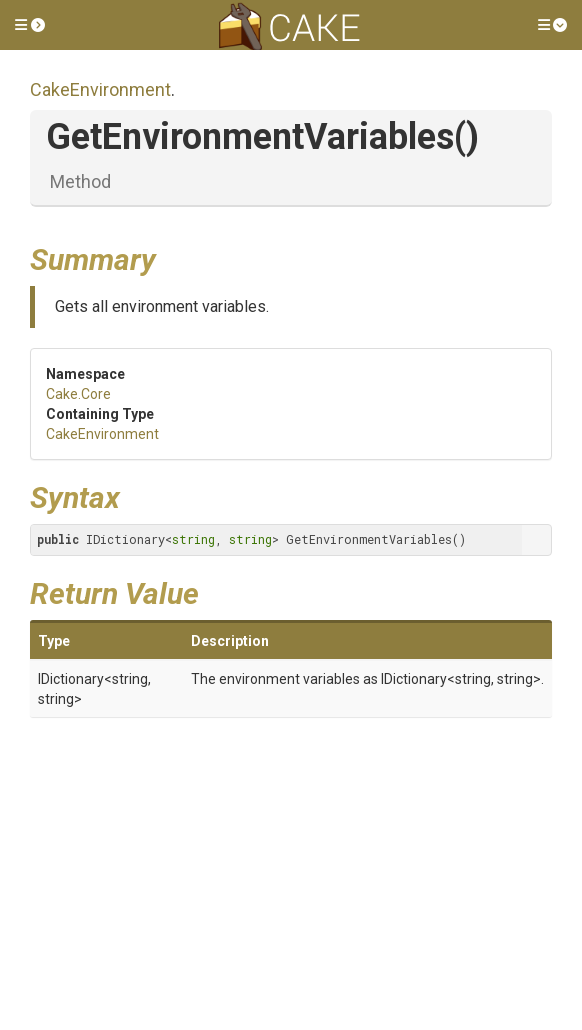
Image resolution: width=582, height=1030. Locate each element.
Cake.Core (78, 394)
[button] (30, 25)
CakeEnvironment (100, 89)
